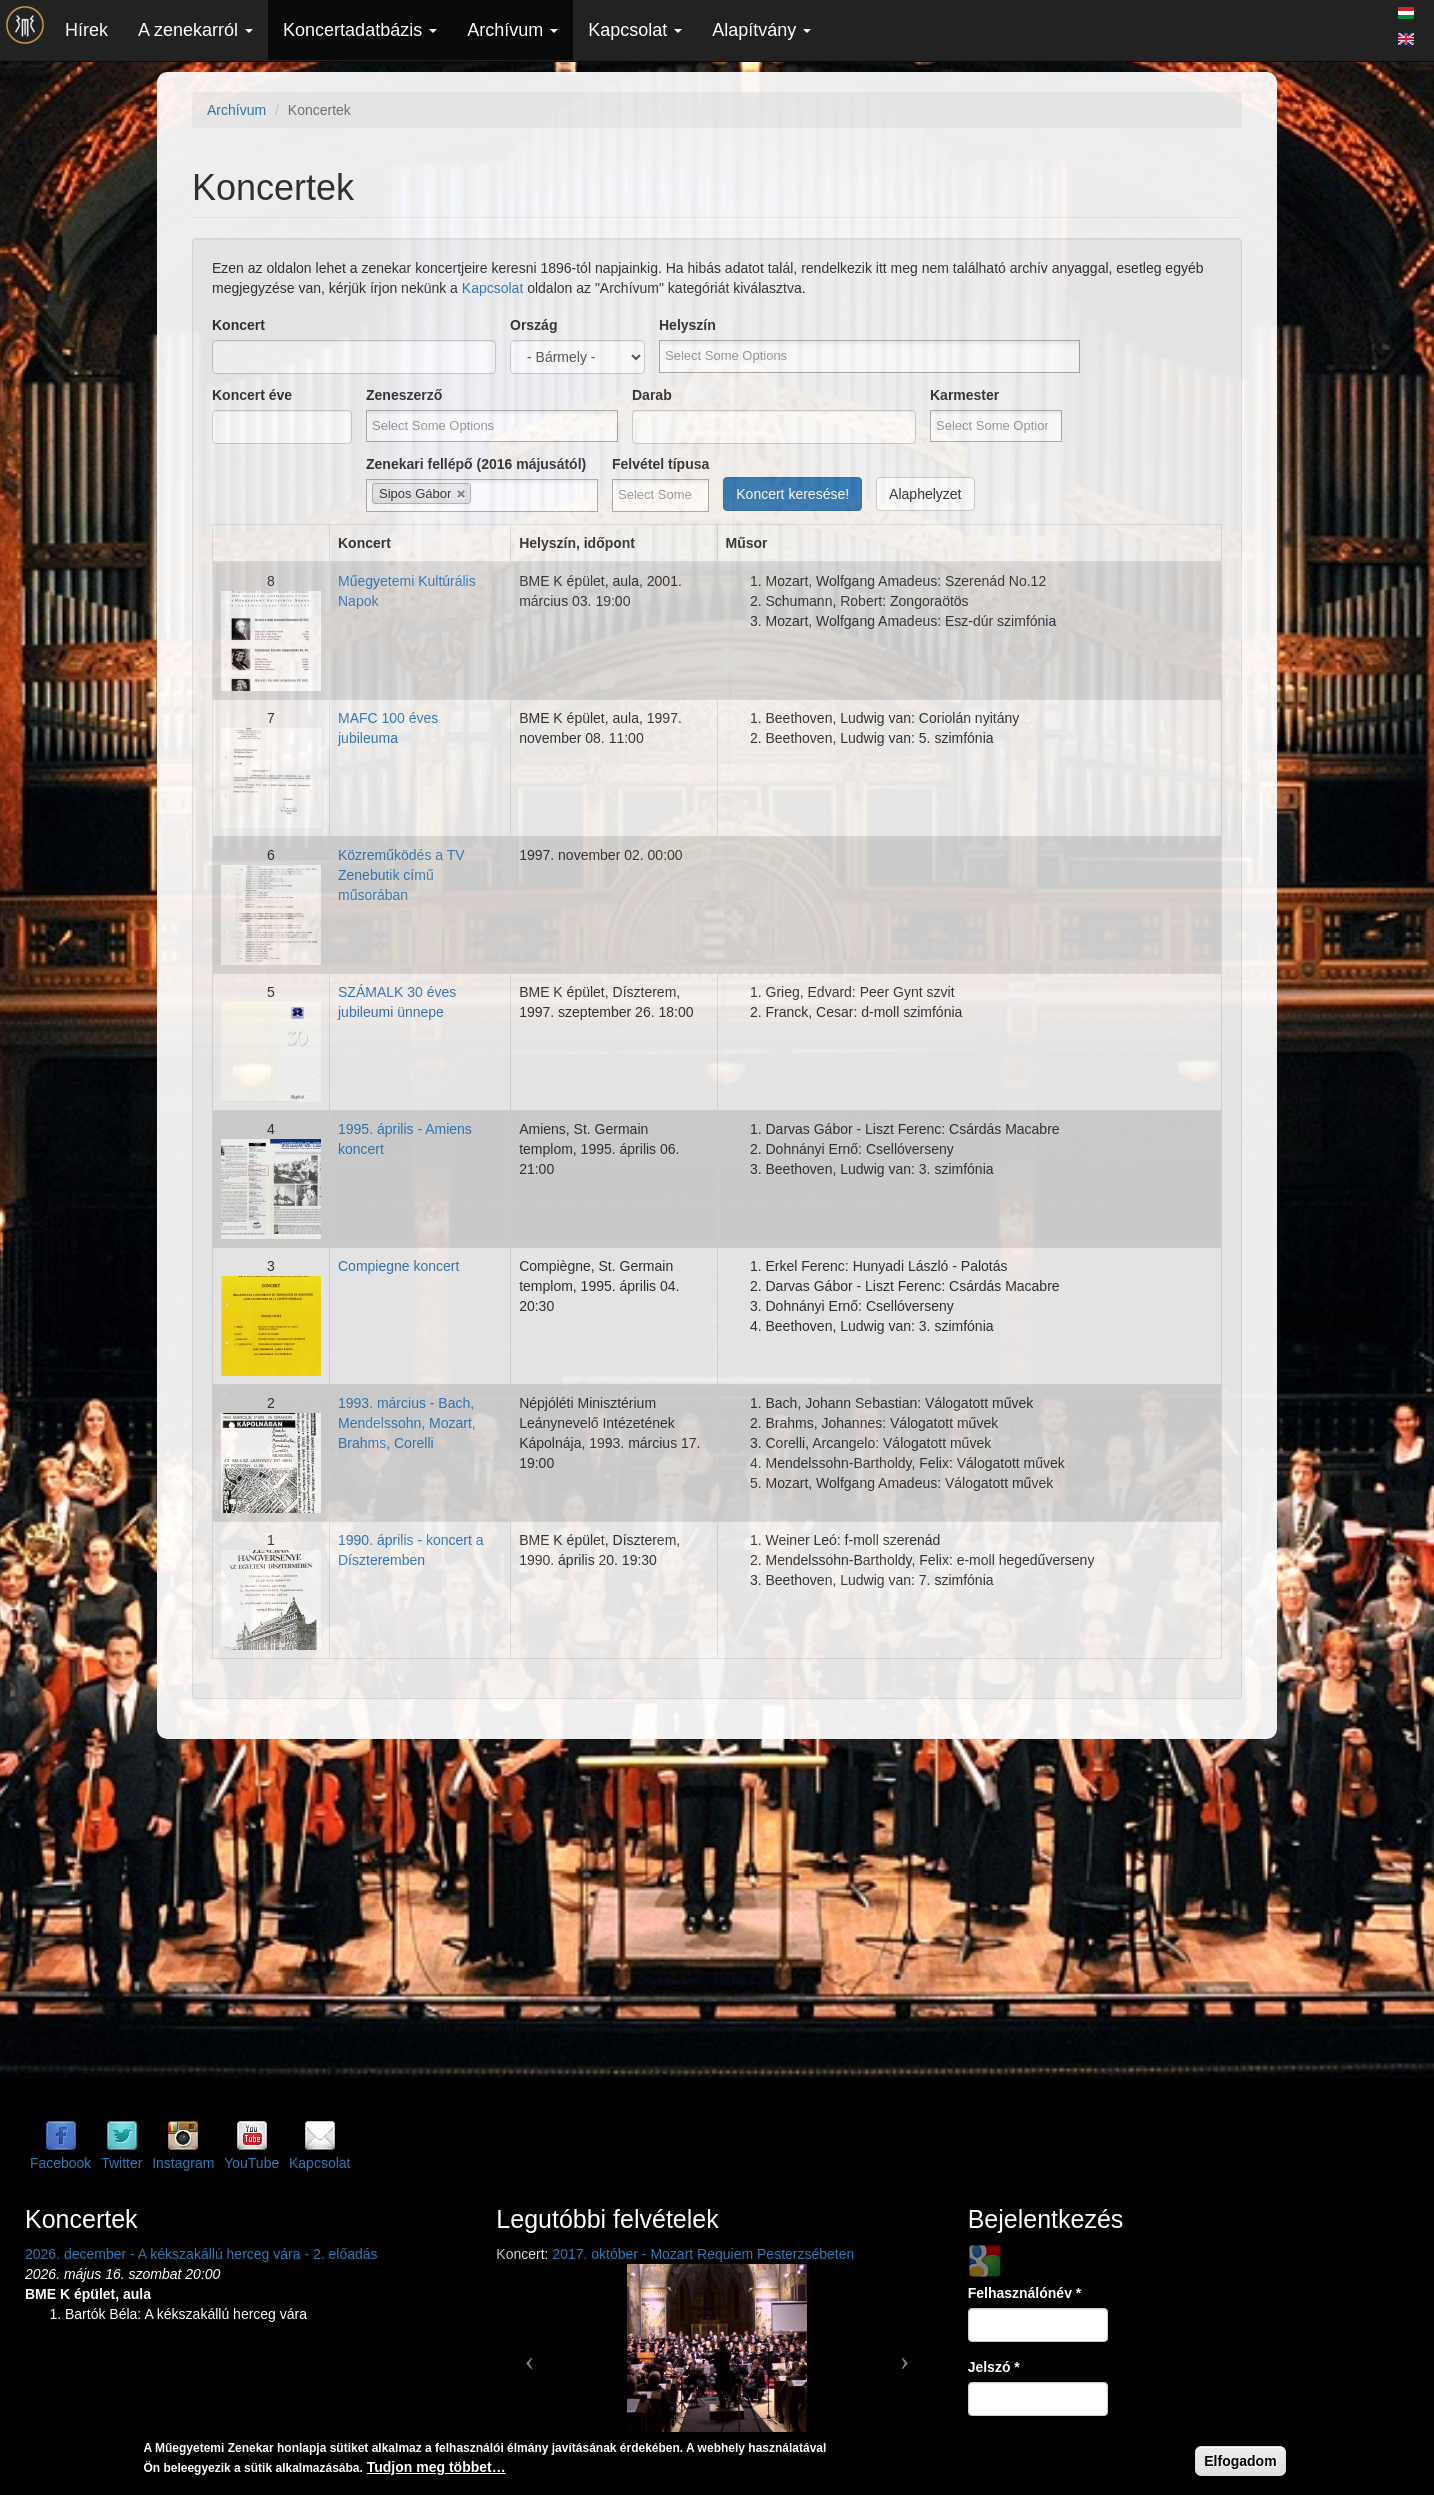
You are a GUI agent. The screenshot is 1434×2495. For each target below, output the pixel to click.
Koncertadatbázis (360, 30)
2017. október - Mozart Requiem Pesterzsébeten (703, 2254)
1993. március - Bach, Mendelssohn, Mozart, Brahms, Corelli (407, 1423)
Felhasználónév (1025, 2293)
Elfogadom (1240, 2461)
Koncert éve (252, 395)
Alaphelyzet (925, 494)
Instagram (183, 2163)
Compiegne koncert (398, 1266)
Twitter (121, 2163)
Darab (652, 395)
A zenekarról (195, 30)
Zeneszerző (404, 395)
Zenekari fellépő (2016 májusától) (476, 464)
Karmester (964, 395)
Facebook (60, 2163)
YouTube (251, 2163)
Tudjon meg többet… (436, 2467)
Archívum (512, 30)
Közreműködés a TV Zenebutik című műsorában (401, 875)
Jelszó (994, 2367)
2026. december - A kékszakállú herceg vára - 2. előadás (201, 2254)
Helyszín (687, 325)
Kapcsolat (635, 30)
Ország (533, 325)
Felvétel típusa (660, 464)
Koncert (238, 325)
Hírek (86, 30)
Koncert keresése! (792, 494)
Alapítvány (761, 30)
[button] (529, 2354)
